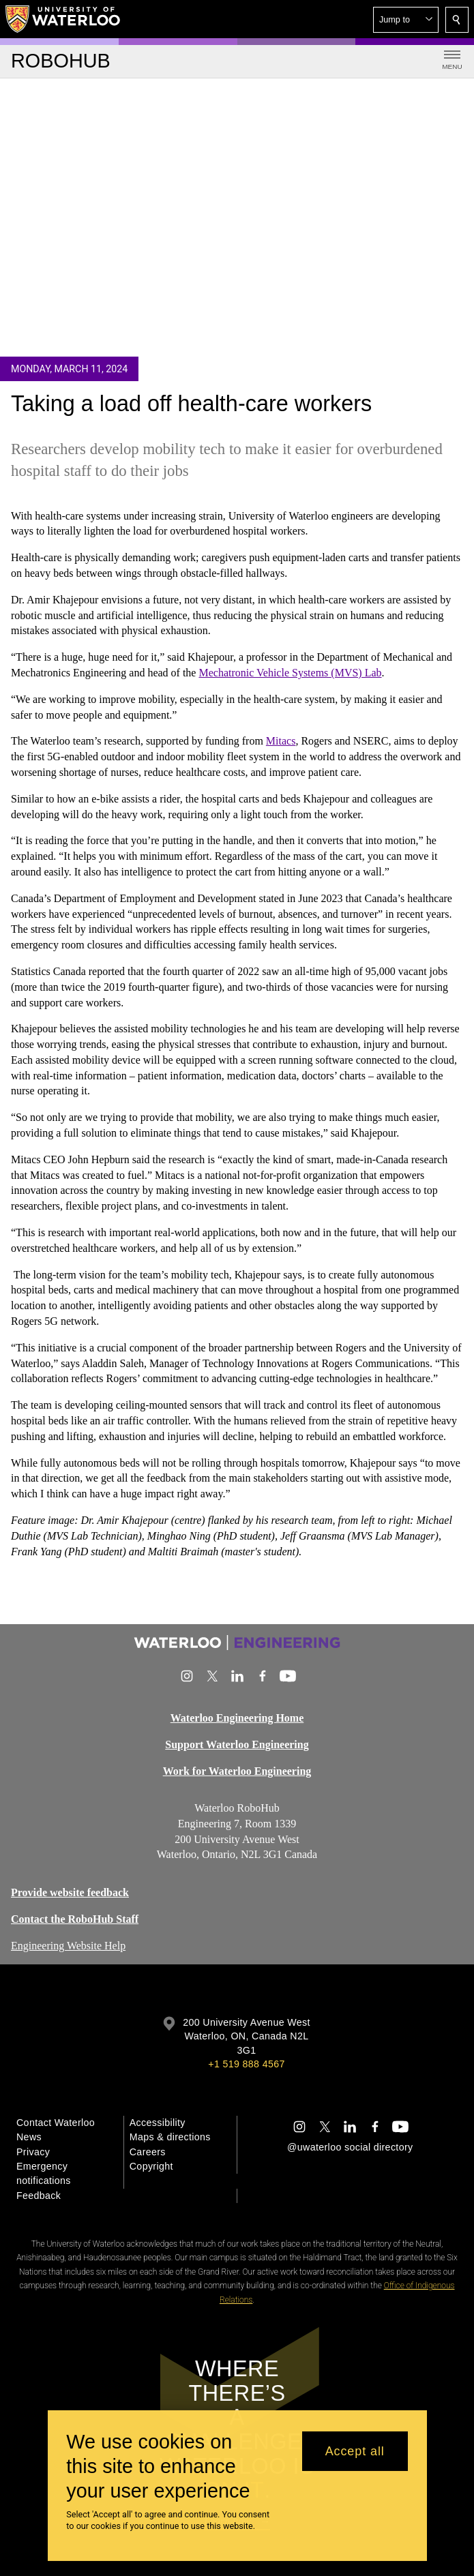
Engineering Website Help (68, 1945)
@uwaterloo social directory (350, 2147)
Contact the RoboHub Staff (74, 1918)
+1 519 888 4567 (246, 2063)
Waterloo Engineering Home (237, 1718)
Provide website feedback (70, 1892)
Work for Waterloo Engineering (237, 1771)
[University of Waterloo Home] (63, 19)
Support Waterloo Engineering (236, 1744)
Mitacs (281, 741)
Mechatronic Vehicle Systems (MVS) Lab (289, 672)
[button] (406, 20)
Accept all (355, 2451)
